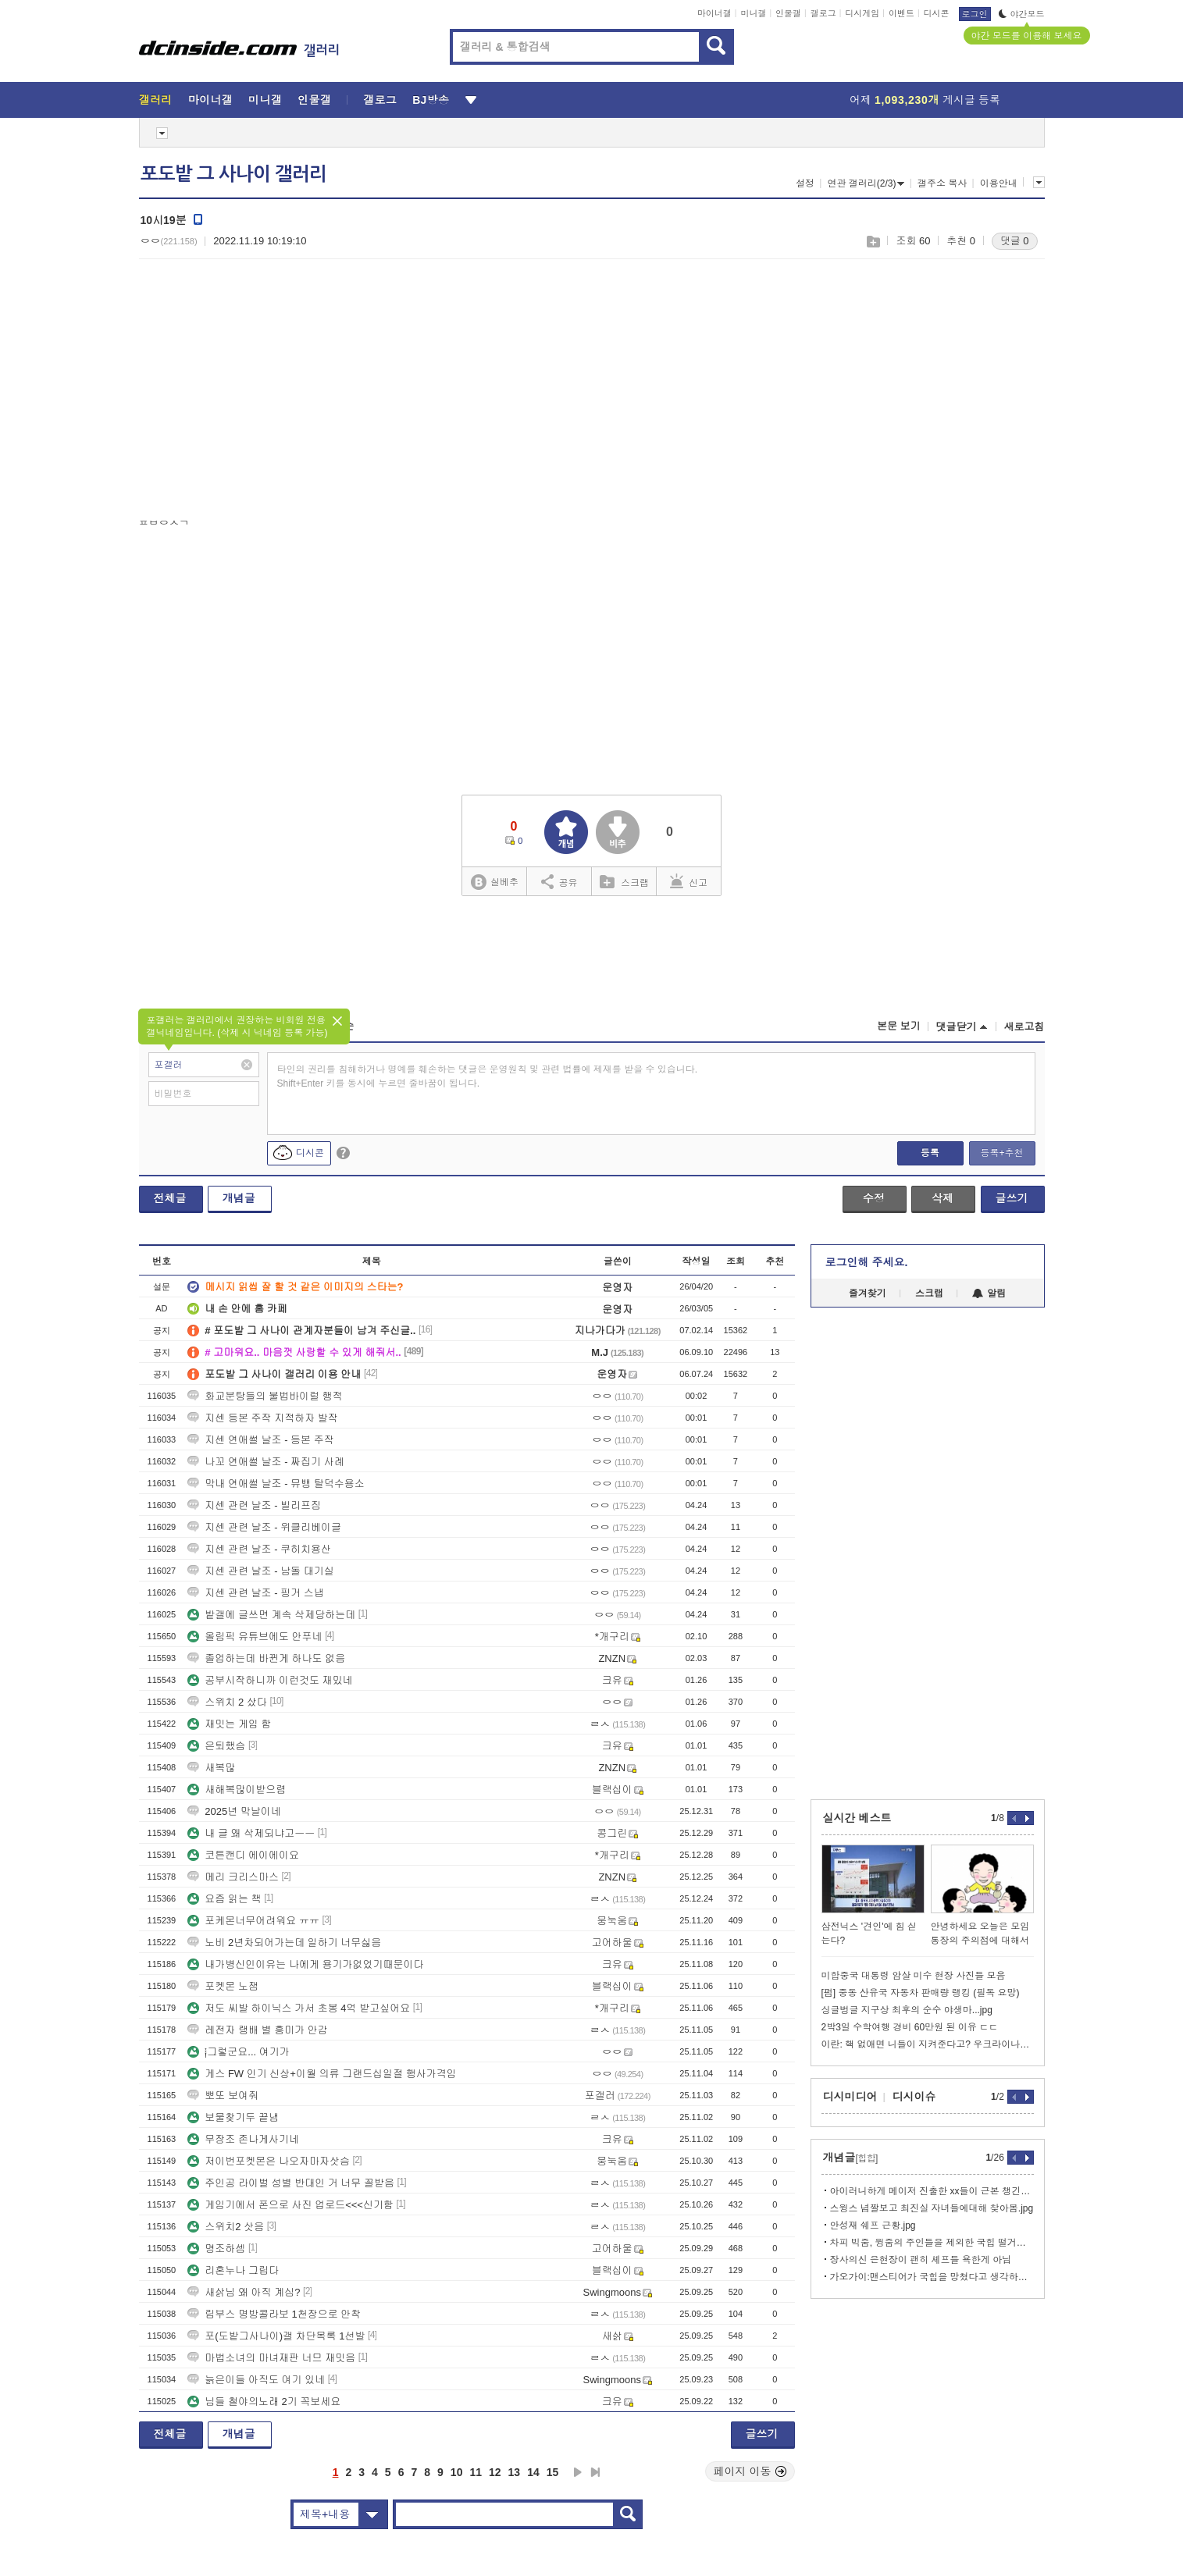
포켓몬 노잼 (222, 1986)
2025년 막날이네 (234, 1811)
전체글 (170, 1198)
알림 (989, 1293)
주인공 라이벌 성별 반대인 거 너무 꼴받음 (290, 2183)
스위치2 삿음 (225, 2227)
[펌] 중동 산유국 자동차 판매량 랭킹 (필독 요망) (920, 1992)
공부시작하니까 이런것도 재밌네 (269, 1680)
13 (514, 2472)
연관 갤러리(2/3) (865, 183)
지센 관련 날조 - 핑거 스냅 (255, 1593)
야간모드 (1022, 14)
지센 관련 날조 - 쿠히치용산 (259, 1549)
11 (475, 2472)
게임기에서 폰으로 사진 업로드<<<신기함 (290, 2205)
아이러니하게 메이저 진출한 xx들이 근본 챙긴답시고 (932, 2191)
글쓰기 (1012, 1198)
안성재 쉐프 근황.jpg (873, 2225)
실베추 (494, 882)
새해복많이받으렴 (236, 1789)
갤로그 (823, 13)
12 (495, 2472)
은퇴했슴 (216, 1746)
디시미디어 (850, 2096)
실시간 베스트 (857, 1818)
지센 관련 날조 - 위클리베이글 (264, 1527)
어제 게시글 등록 (925, 100)
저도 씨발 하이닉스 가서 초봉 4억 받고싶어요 (298, 2008)
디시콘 (937, 13)
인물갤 (788, 13)
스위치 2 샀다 (226, 1702)
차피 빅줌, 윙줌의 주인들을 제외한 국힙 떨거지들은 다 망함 (932, 2242)
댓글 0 (1014, 241)
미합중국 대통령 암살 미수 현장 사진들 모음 (913, 1975)
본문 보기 (899, 1026)
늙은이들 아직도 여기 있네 (256, 2380)
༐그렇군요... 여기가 (238, 2052)
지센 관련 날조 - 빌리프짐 (254, 1505)
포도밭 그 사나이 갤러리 (233, 174)
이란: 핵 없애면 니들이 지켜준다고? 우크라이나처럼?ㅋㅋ (927, 2044)
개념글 (239, 1198)
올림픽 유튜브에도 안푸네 (254, 1636)
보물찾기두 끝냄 (233, 2117)
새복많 (211, 1768)
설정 (805, 183)
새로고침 (1024, 1027)
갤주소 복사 (942, 183)
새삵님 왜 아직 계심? (243, 2292)
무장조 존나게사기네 (243, 2139)
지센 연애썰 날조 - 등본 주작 (260, 1440)
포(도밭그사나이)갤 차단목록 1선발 (276, 2336)
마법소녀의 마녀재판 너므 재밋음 (271, 2358)
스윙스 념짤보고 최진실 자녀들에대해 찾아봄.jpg (932, 2208)
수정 (874, 1198)
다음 (578, 2472)
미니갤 (753, 13)
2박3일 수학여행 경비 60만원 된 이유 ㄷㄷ (910, 2027)
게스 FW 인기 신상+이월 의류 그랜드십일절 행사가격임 (321, 2074)
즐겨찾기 (867, 1293)
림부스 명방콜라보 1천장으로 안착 (274, 2314)
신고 (688, 881)
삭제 (942, 1198)
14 (533, 2472)
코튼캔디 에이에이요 (243, 1855)
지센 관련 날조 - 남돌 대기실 (260, 1571)
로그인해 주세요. (866, 1262)
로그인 (975, 14)
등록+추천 (1001, 1152)
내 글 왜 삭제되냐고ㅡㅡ (251, 1833)
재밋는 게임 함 (229, 1724)
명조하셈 (216, 2248)
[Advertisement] (270, 391)
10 (457, 2472)
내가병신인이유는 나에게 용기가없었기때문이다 (305, 1964)
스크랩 (872, 241)
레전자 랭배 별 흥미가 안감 (257, 2030)
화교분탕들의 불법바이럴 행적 (264, 1396)
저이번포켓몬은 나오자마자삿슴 (268, 2161)
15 (553, 2472)
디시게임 (862, 13)
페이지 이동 (750, 2471)
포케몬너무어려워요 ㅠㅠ (253, 1921)
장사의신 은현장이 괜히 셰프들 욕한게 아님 (921, 2259)
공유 (559, 881)
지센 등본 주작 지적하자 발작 (262, 1418)
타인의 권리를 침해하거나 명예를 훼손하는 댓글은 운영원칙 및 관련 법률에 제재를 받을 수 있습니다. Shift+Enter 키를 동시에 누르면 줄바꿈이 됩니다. (487, 1076)
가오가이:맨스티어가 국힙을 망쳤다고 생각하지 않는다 (932, 2277)
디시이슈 (914, 2096)
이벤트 (901, 13)
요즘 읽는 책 (224, 1899)
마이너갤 (714, 13)
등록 (930, 1152)
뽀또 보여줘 (222, 2095)
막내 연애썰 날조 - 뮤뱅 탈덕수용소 (275, 1483)
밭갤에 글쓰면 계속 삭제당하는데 (271, 1615)
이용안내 (998, 183)
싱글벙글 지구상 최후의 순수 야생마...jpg (906, 2010)
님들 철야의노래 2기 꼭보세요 (263, 2401)
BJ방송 (430, 100)
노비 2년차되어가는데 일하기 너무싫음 (284, 1942)
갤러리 (156, 100)
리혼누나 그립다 (233, 2270)
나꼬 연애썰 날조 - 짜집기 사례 (265, 1462)
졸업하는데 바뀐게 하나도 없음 (266, 1658)
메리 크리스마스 (233, 1877)
